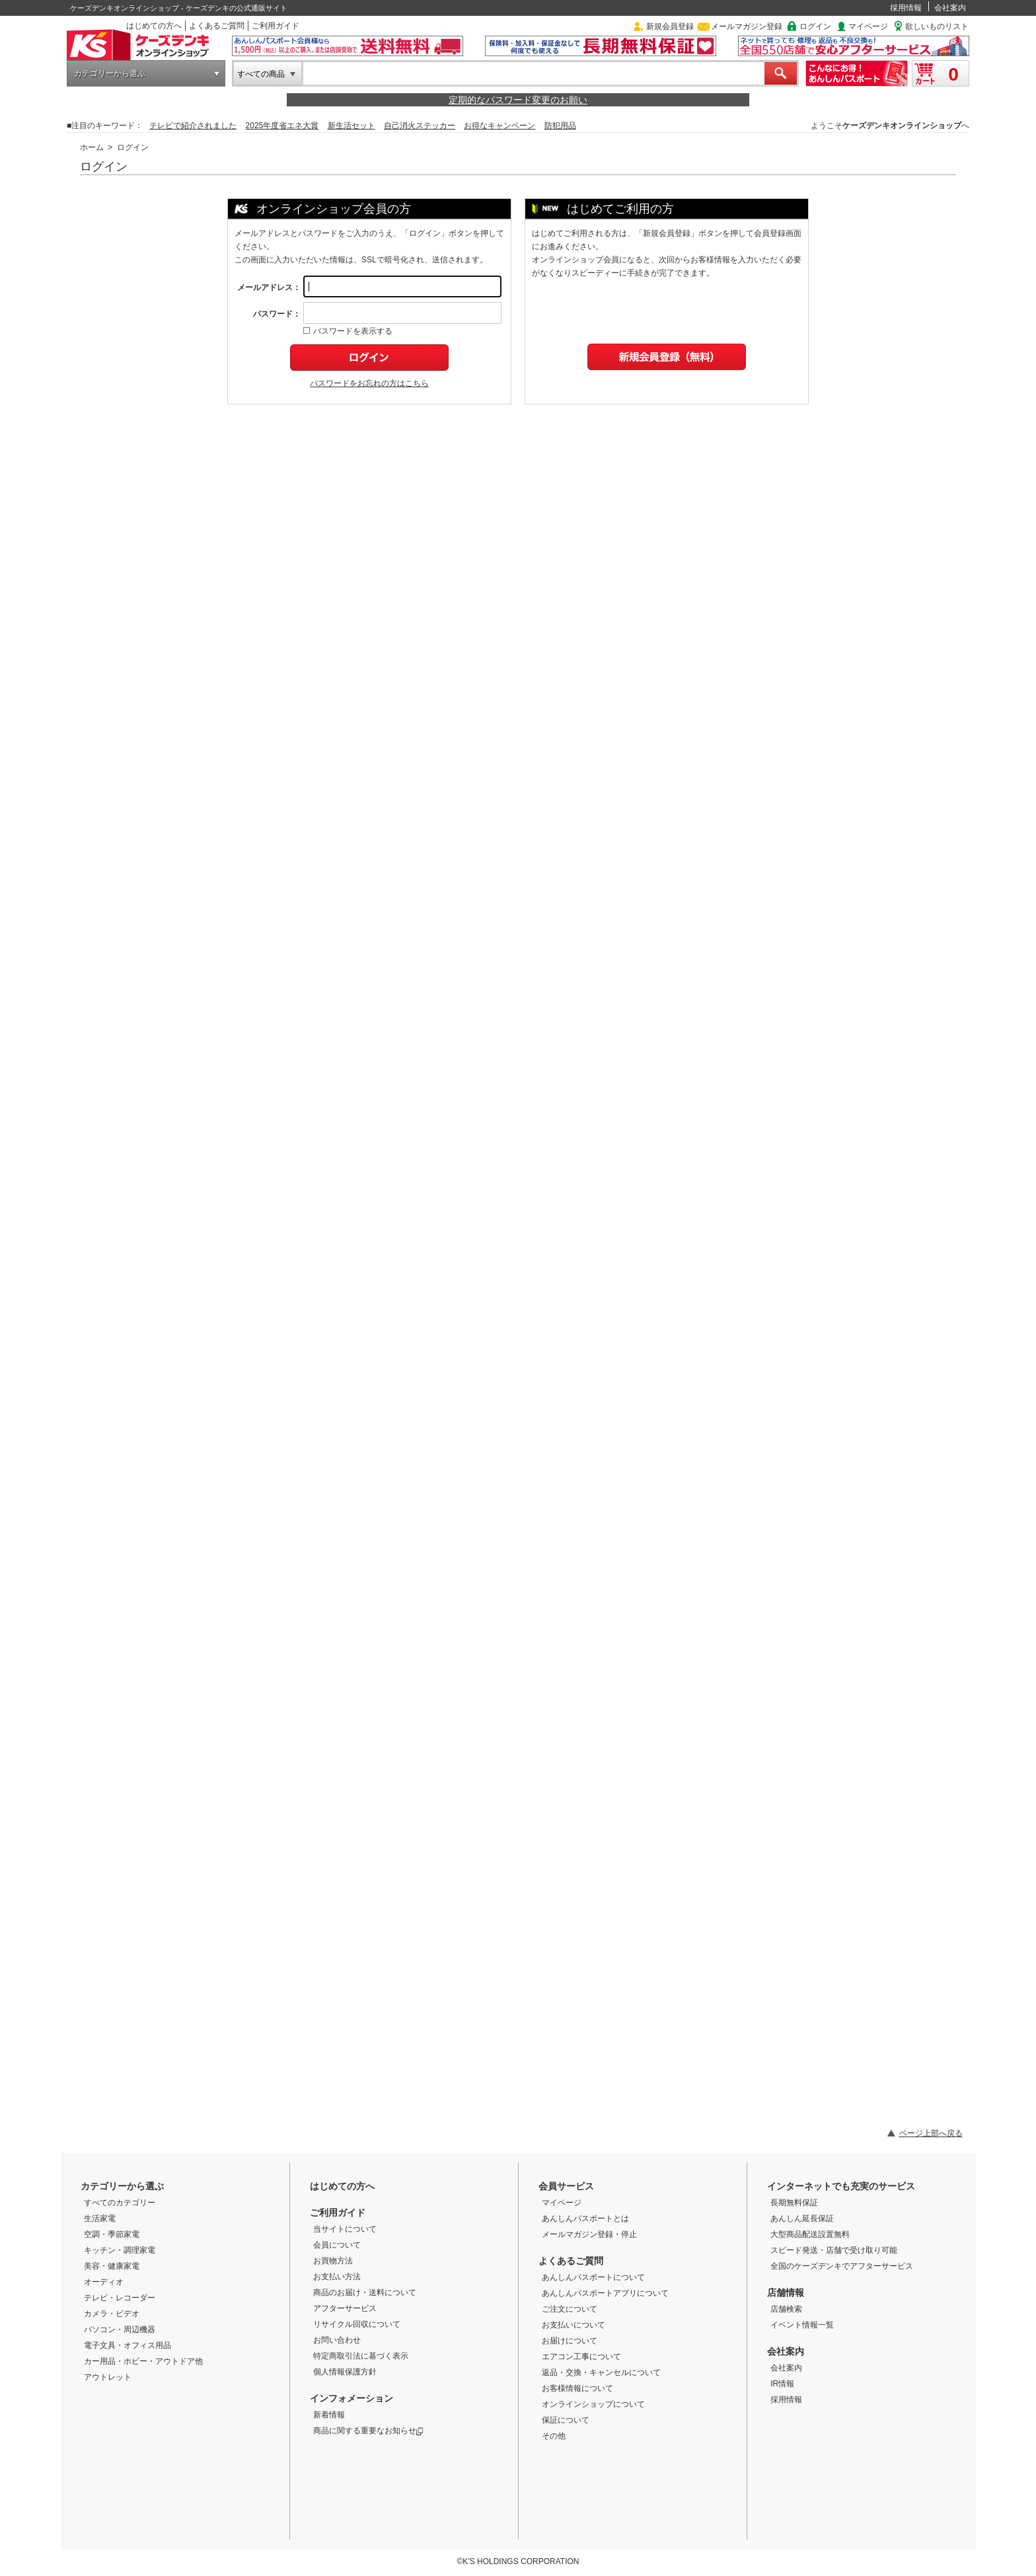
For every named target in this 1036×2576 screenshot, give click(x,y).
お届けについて (569, 2340)
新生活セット (351, 125)
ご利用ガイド (275, 25)
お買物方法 (333, 2260)
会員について (337, 2245)
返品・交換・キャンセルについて (601, 2372)
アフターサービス (345, 2308)
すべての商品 (261, 74)
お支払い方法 (337, 2276)
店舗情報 (785, 2292)
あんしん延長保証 (802, 2218)
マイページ (868, 26)
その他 (554, 2436)
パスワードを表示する (347, 331)
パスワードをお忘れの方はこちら (369, 383)
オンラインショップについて (593, 2404)
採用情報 (906, 8)
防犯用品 (560, 125)
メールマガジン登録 (746, 26)
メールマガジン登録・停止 (589, 2234)
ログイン (815, 26)
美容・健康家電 (111, 2266)
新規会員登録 (670, 26)
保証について (565, 2420)
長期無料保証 (794, 2202)
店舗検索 (786, 2309)
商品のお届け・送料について (364, 2292)
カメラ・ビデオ (111, 2313)
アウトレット (107, 2377)
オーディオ (104, 2282)
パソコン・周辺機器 (119, 2329)
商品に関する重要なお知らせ (368, 2430)
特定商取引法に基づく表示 (360, 2356)
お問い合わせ (337, 2340)
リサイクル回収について (356, 2324)
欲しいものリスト (937, 26)
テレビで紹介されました (193, 125)
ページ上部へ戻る (931, 2133)
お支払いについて (573, 2325)
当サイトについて (345, 2229)
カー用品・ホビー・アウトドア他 (143, 2361)
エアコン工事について (581, 2356)
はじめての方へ (154, 25)
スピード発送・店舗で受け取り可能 (833, 2250)
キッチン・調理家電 (119, 2250)
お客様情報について (577, 2388)
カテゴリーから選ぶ (109, 73)
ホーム (92, 147)
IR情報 (782, 2383)
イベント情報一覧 (802, 2325)
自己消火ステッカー (419, 125)
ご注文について (569, 2309)
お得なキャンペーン (499, 125)
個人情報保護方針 (345, 2371)
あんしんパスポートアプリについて (605, 2293)
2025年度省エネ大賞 (282, 125)
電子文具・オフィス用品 (127, 2345)
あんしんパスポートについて (593, 2277)
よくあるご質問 (216, 25)
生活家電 (100, 2218)
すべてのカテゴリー (119, 2202)
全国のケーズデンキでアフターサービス (841, 2266)
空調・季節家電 (111, 2234)
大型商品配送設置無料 (810, 2234)
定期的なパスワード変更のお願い (518, 100)
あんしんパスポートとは (585, 2218)
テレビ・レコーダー (119, 2297)
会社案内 (950, 8)
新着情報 (329, 2414)
